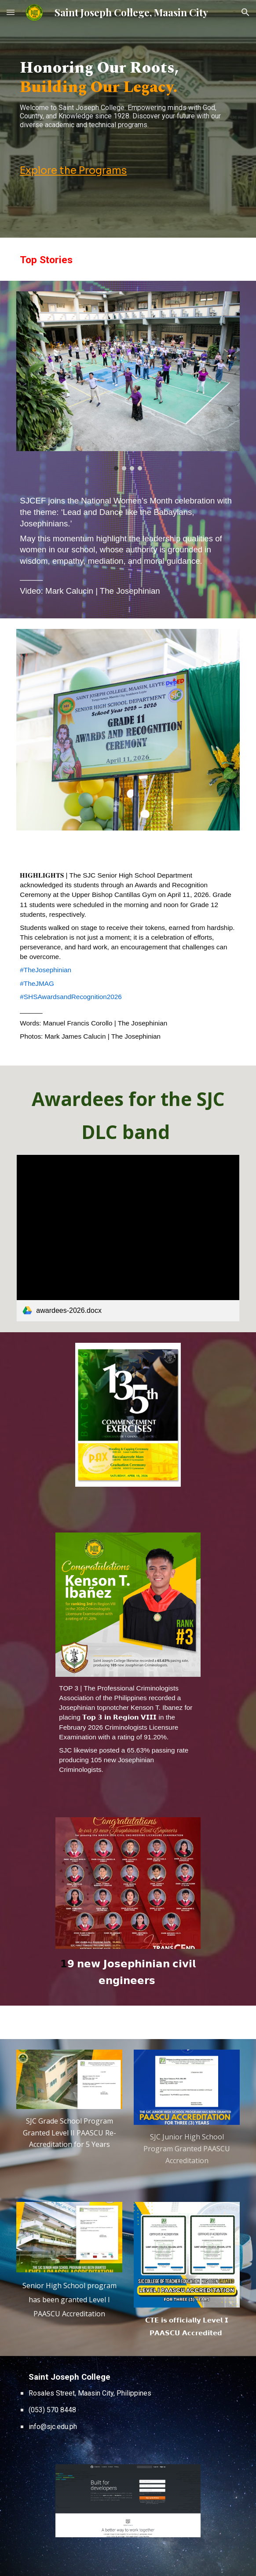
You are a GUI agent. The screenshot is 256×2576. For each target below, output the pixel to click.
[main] (127, 97)
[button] (10, 12)
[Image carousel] (127, 380)
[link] (127, 1238)
